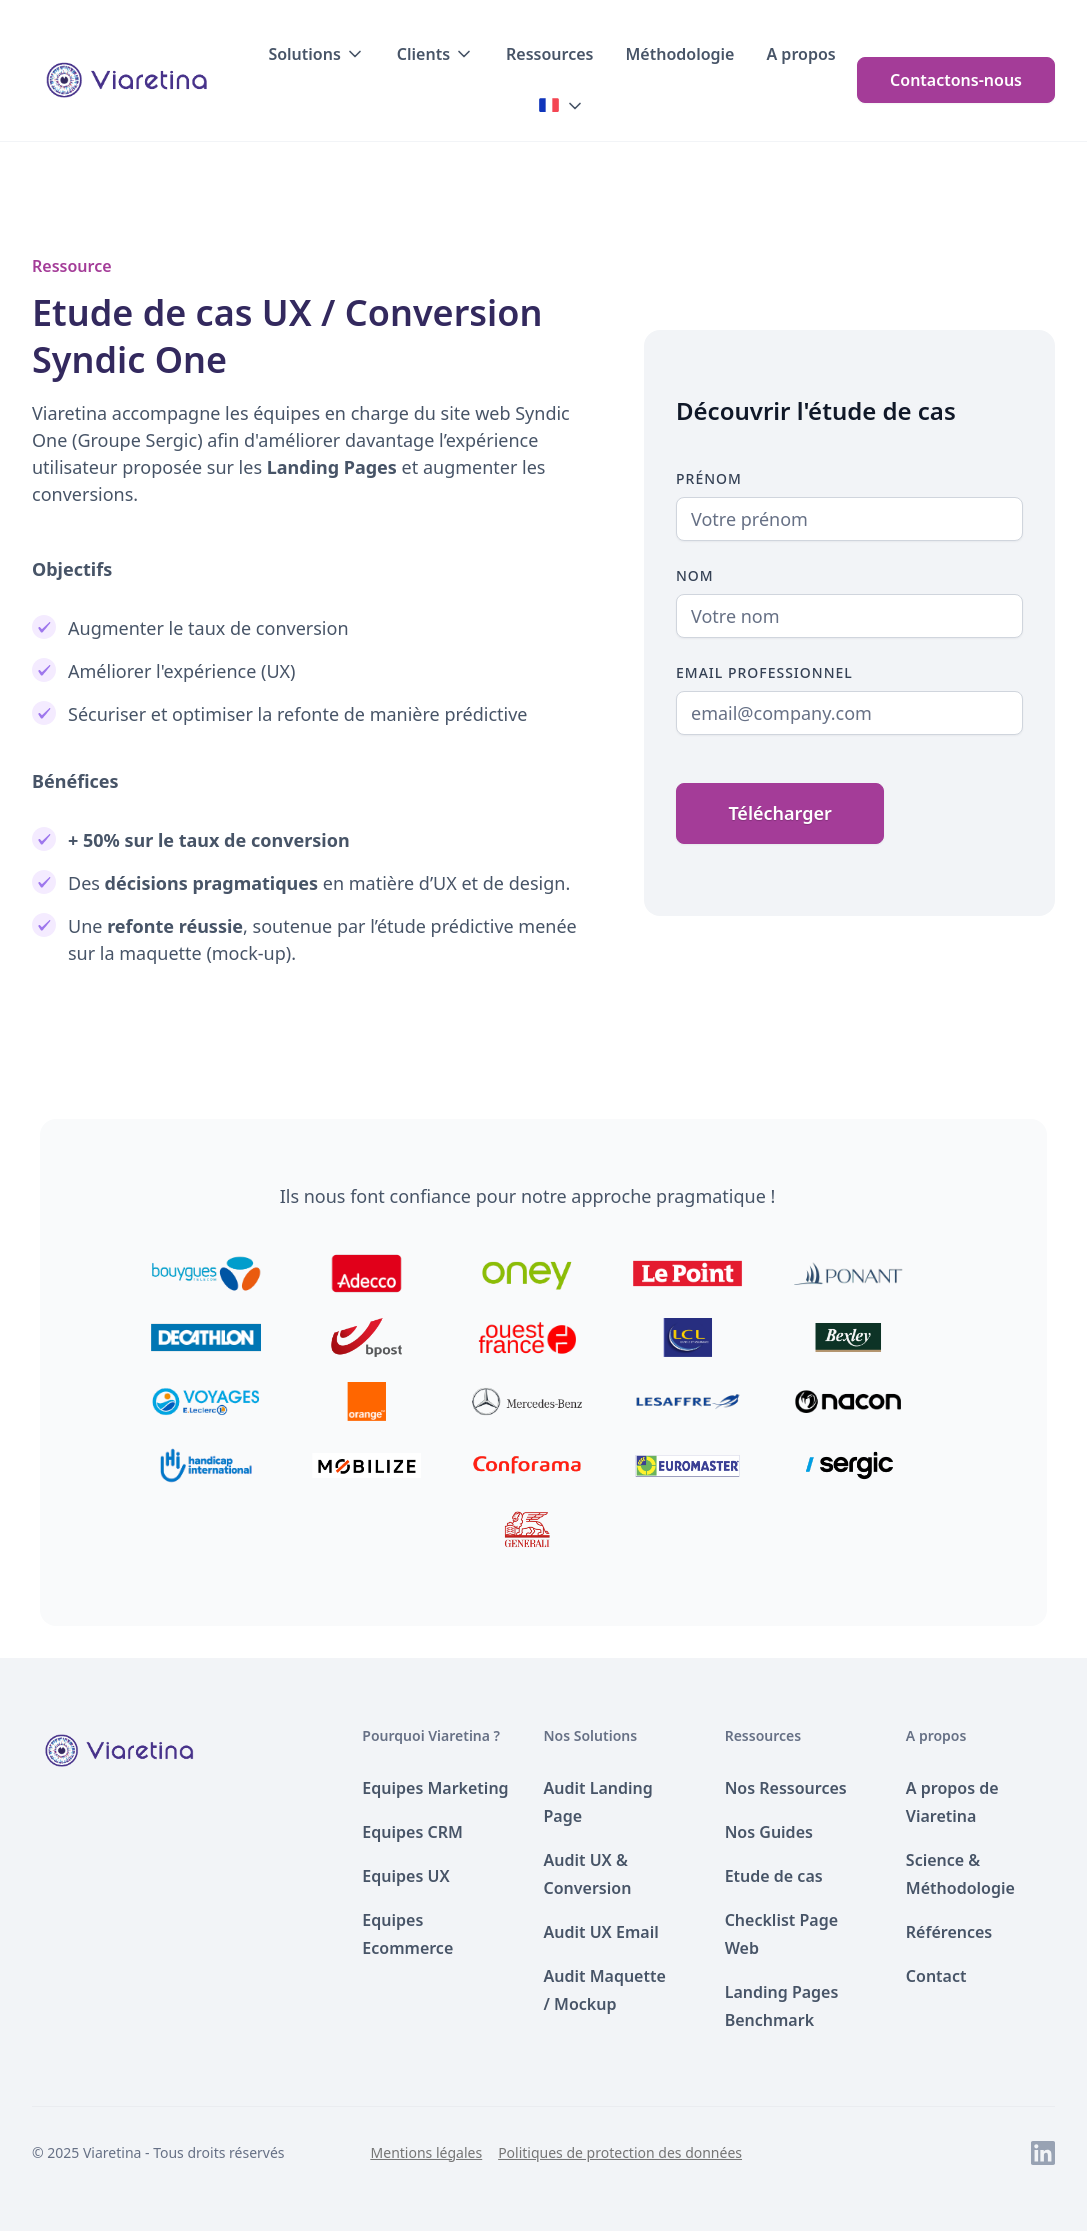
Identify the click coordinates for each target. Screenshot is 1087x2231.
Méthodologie (679, 54)
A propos (800, 54)
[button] (316, 54)
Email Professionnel (764, 672)
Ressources (549, 54)
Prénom (709, 478)
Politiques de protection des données (620, 2152)
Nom (695, 575)
